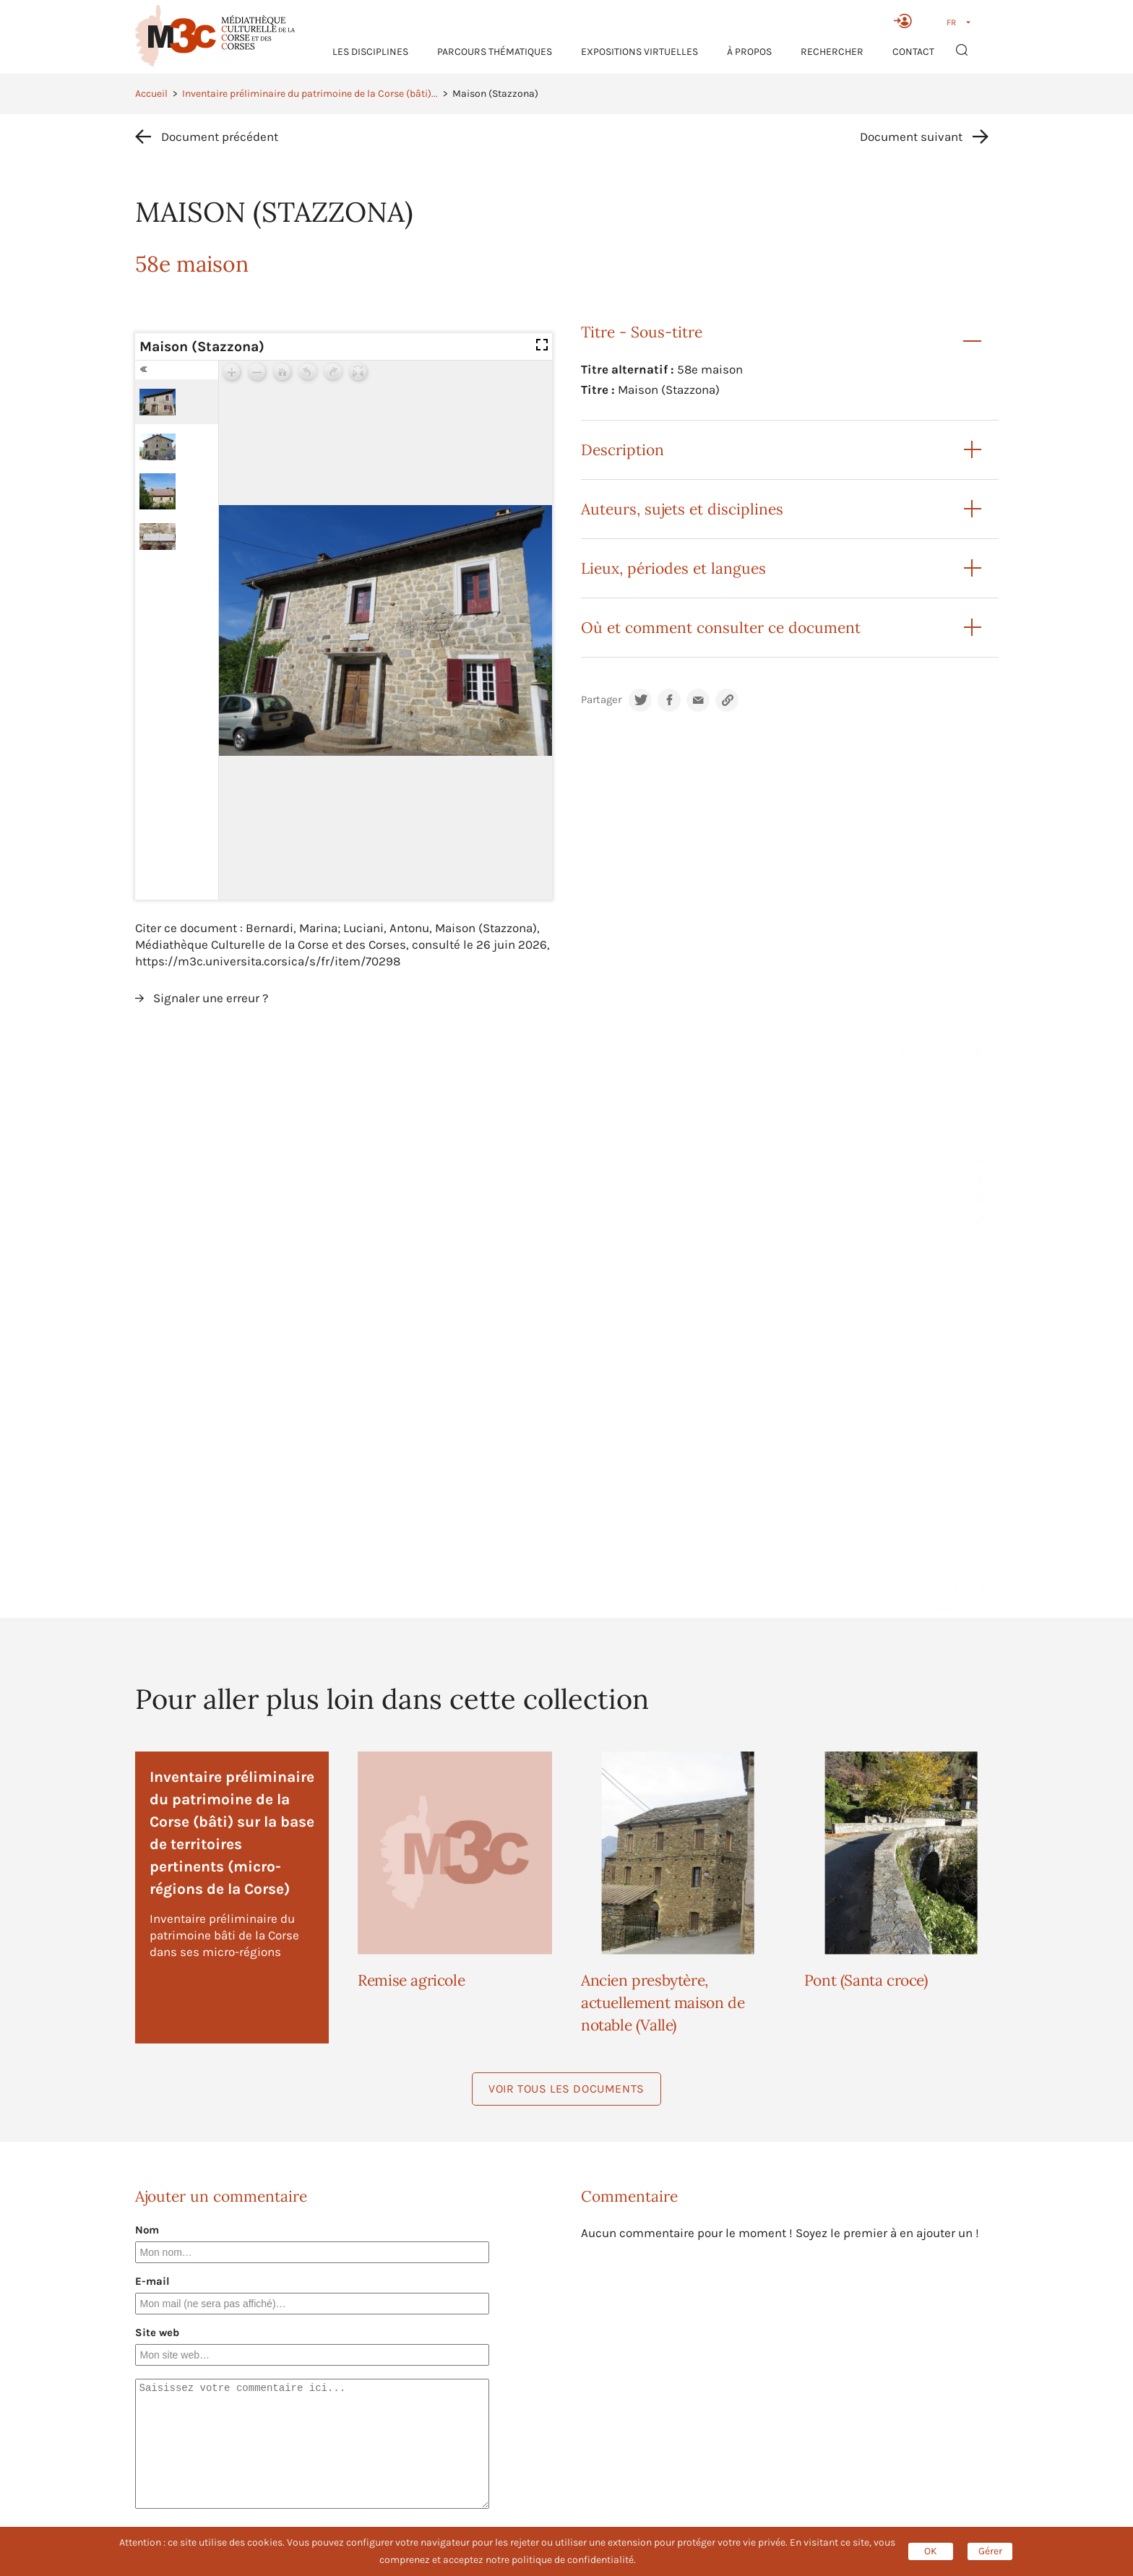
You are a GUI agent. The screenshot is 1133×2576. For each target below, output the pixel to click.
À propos (749, 52)
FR (951, 22)
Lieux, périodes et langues (673, 568)
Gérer (990, 2551)
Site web (157, 2332)
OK (930, 2551)
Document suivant (911, 136)
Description (622, 450)
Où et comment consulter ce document (721, 627)
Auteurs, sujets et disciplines (682, 509)
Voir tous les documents (566, 2088)
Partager (601, 699)
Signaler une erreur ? (210, 998)
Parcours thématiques (494, 52)
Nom (147, 2229)
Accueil (151, 93)
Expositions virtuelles (639, 52)
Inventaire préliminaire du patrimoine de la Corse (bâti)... (310, 93)
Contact (913, 52)
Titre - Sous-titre (641, 332)
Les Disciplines (370, 52)
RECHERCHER (832, 52)
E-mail (152, 2281)
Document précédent (219, 136)
